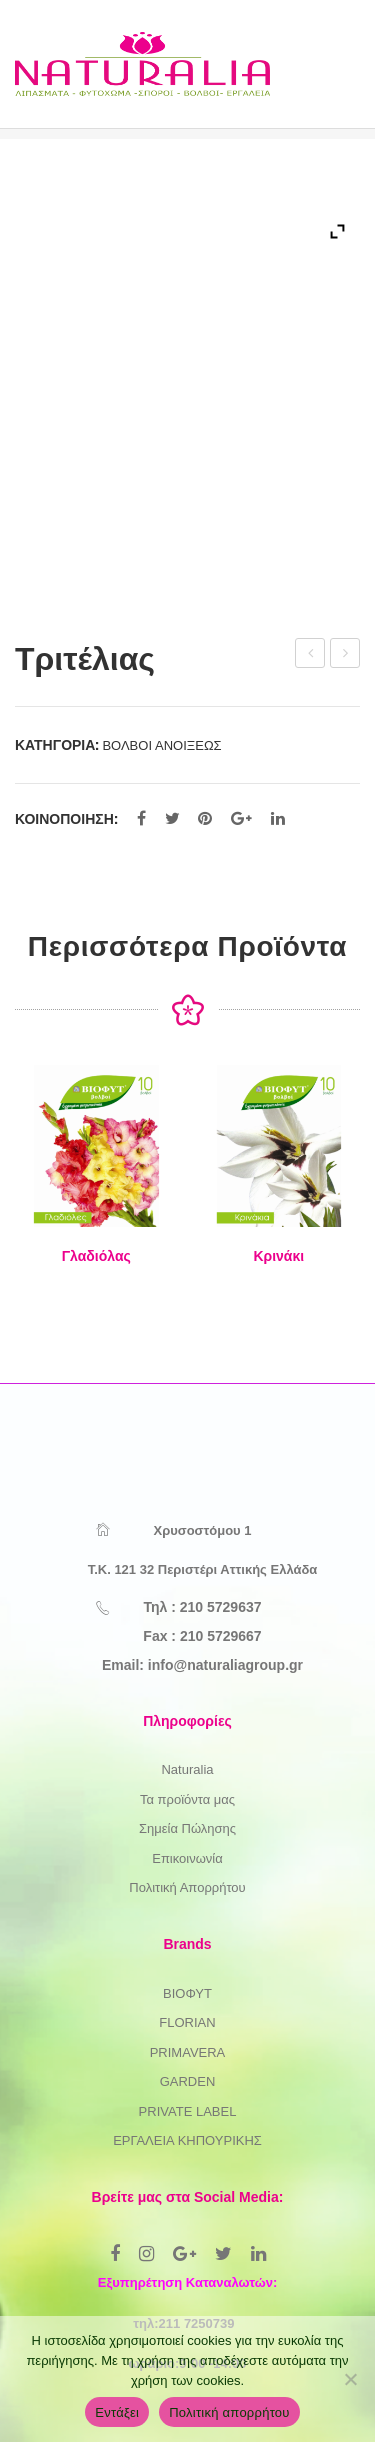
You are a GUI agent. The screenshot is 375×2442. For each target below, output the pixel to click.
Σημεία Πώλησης (187, 1828)
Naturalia (187, 1769)
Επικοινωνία (187, 1858)
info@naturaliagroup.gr (225, 1665)
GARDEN (188, 2081)
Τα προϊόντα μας (187, 1799)
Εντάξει (117, 2412)
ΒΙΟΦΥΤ (187, 1993)
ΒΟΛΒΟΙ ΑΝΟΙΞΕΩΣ (161, 745)
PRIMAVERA (188, 2052)
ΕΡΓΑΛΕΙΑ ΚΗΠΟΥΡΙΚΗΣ (187, 2140)
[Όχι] (350, 2379)
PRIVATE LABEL (188, 2111)
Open (324, 84)
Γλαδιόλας (96, 1256)
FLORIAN (187, 2022)
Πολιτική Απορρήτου (187, 1887)
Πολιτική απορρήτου (229, 2412)
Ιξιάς (346, 656)
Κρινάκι (278, 1256)
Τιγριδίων (311, 656)
